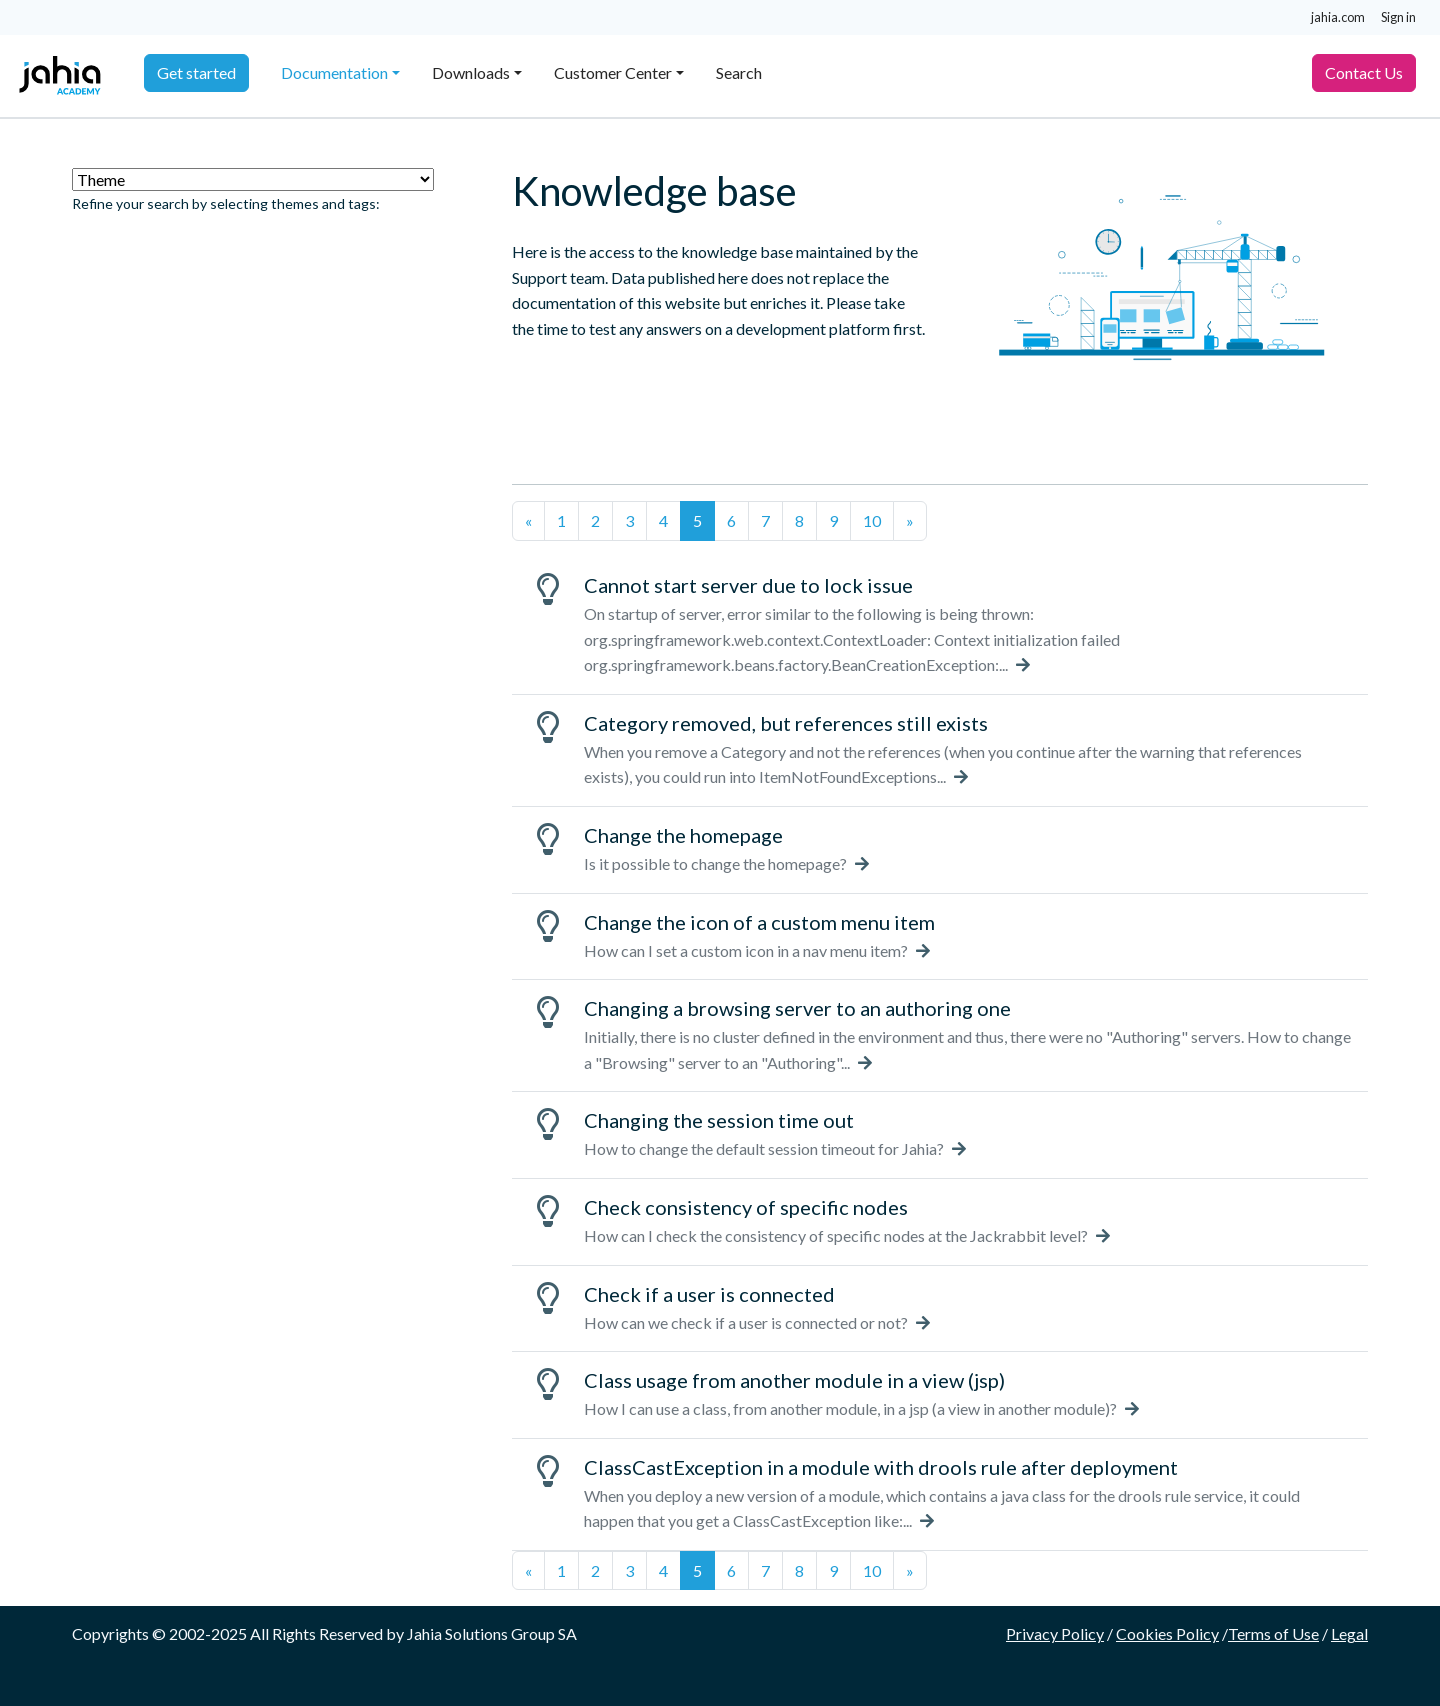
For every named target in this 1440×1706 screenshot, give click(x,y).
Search (739, 72)
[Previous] (528, 521)
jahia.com (1338, 17)
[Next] (910, 521)
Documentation (334, 72)
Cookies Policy (1167, 1633)
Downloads (471, 72)
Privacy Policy (1055, 1633)
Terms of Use (1273, 1633)
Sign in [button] (1398, 17)
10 (872, 520)
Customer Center (613, 72)
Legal (1349, 1633)
